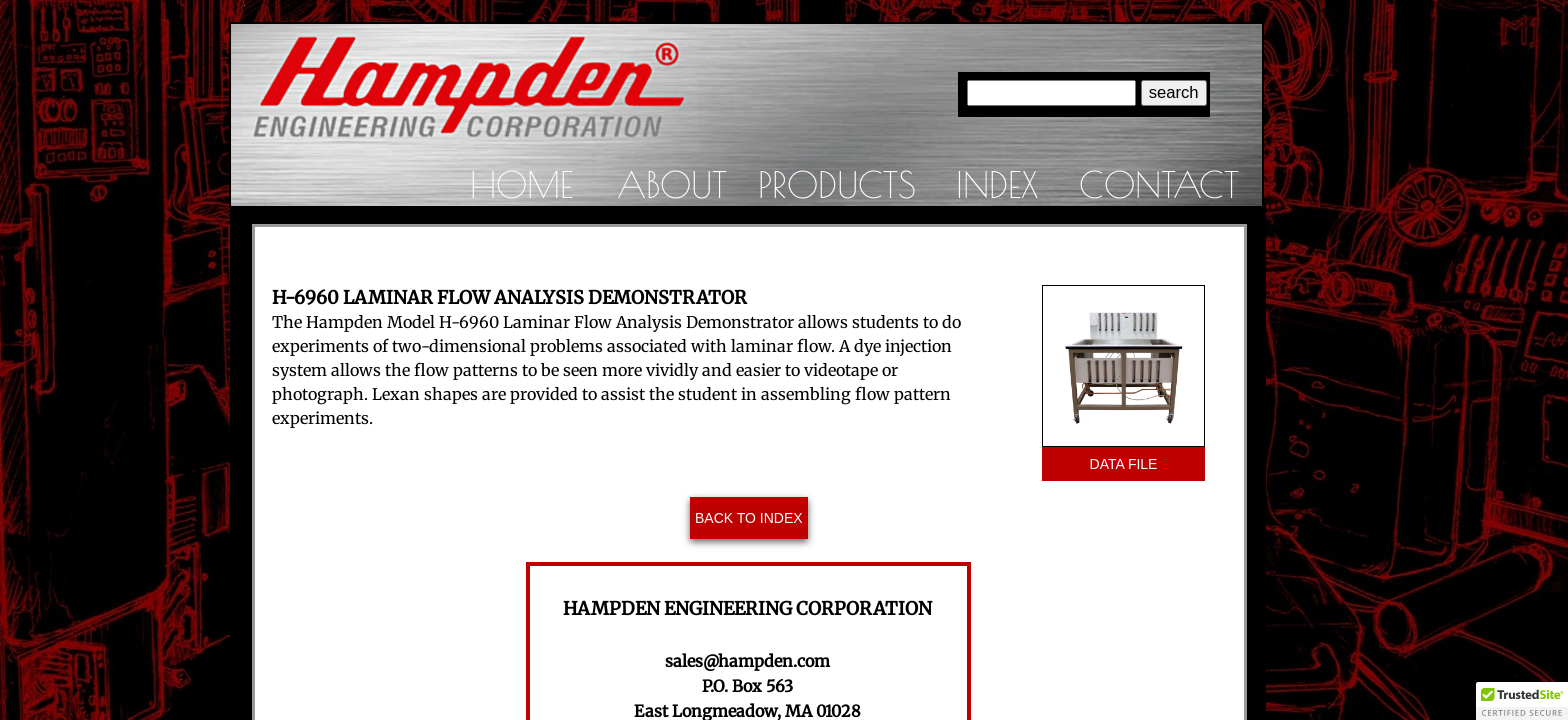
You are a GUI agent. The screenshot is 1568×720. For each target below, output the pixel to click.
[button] (1522, 701)
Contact (1159, 184)
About (672, 184)
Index (997, 184)
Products (837, 184)
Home (521, 184)
